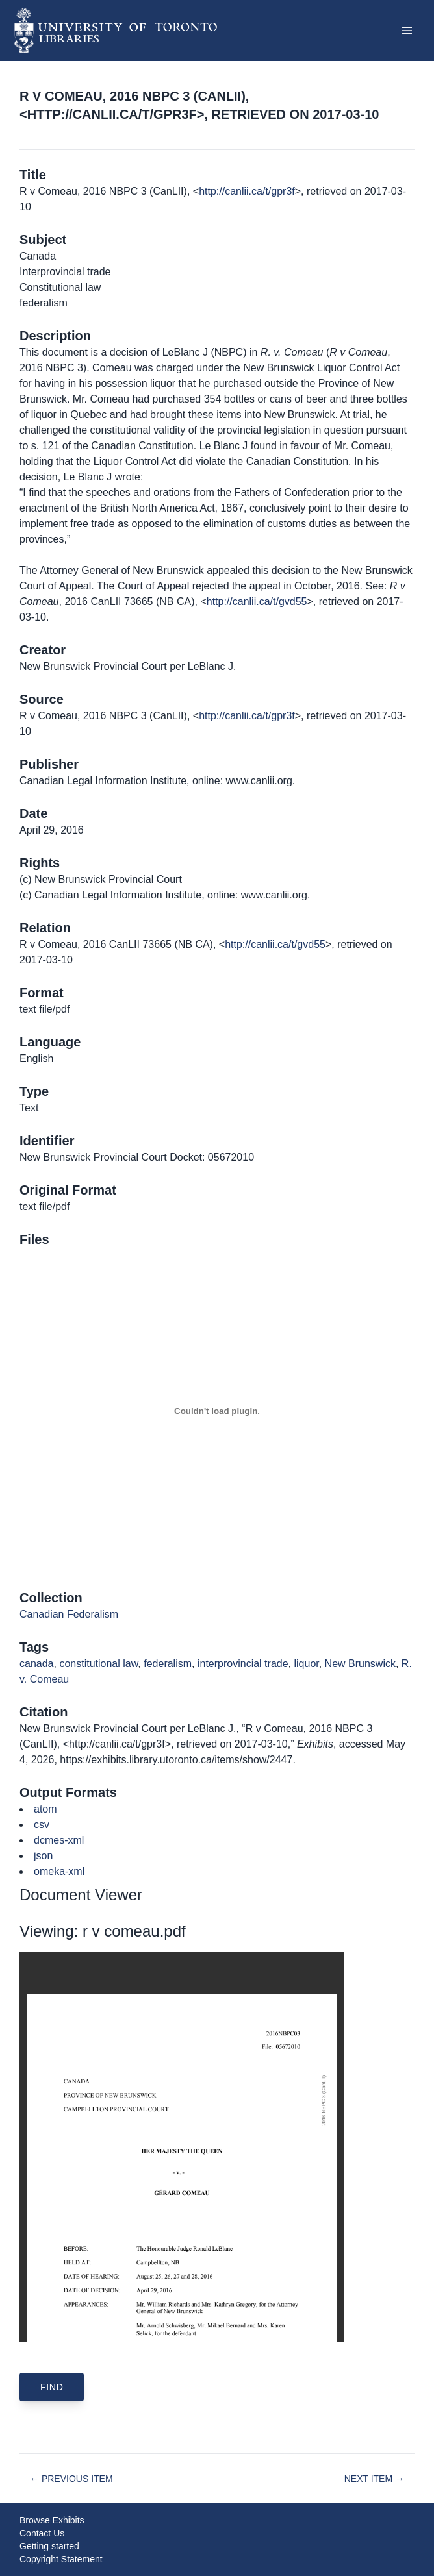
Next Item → (374, 2478)
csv (41, 1824)
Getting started (49, 2546)
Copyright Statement (61, 2559)
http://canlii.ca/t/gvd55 (257, 601)
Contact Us (41, 2533)
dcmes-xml (59, 1840)
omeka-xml (59, 1871)
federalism (168, 1663)
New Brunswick (360, 1663)
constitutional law (98, 1663)
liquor (306, 1663)
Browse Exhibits (51, 2520)
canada (36, 1663)
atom (45, 1808)
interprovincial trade (243, 1663)
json (43, 1855)
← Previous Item (71, 2478)
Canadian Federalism (68, 1614)
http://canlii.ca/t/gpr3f (247, 191)
